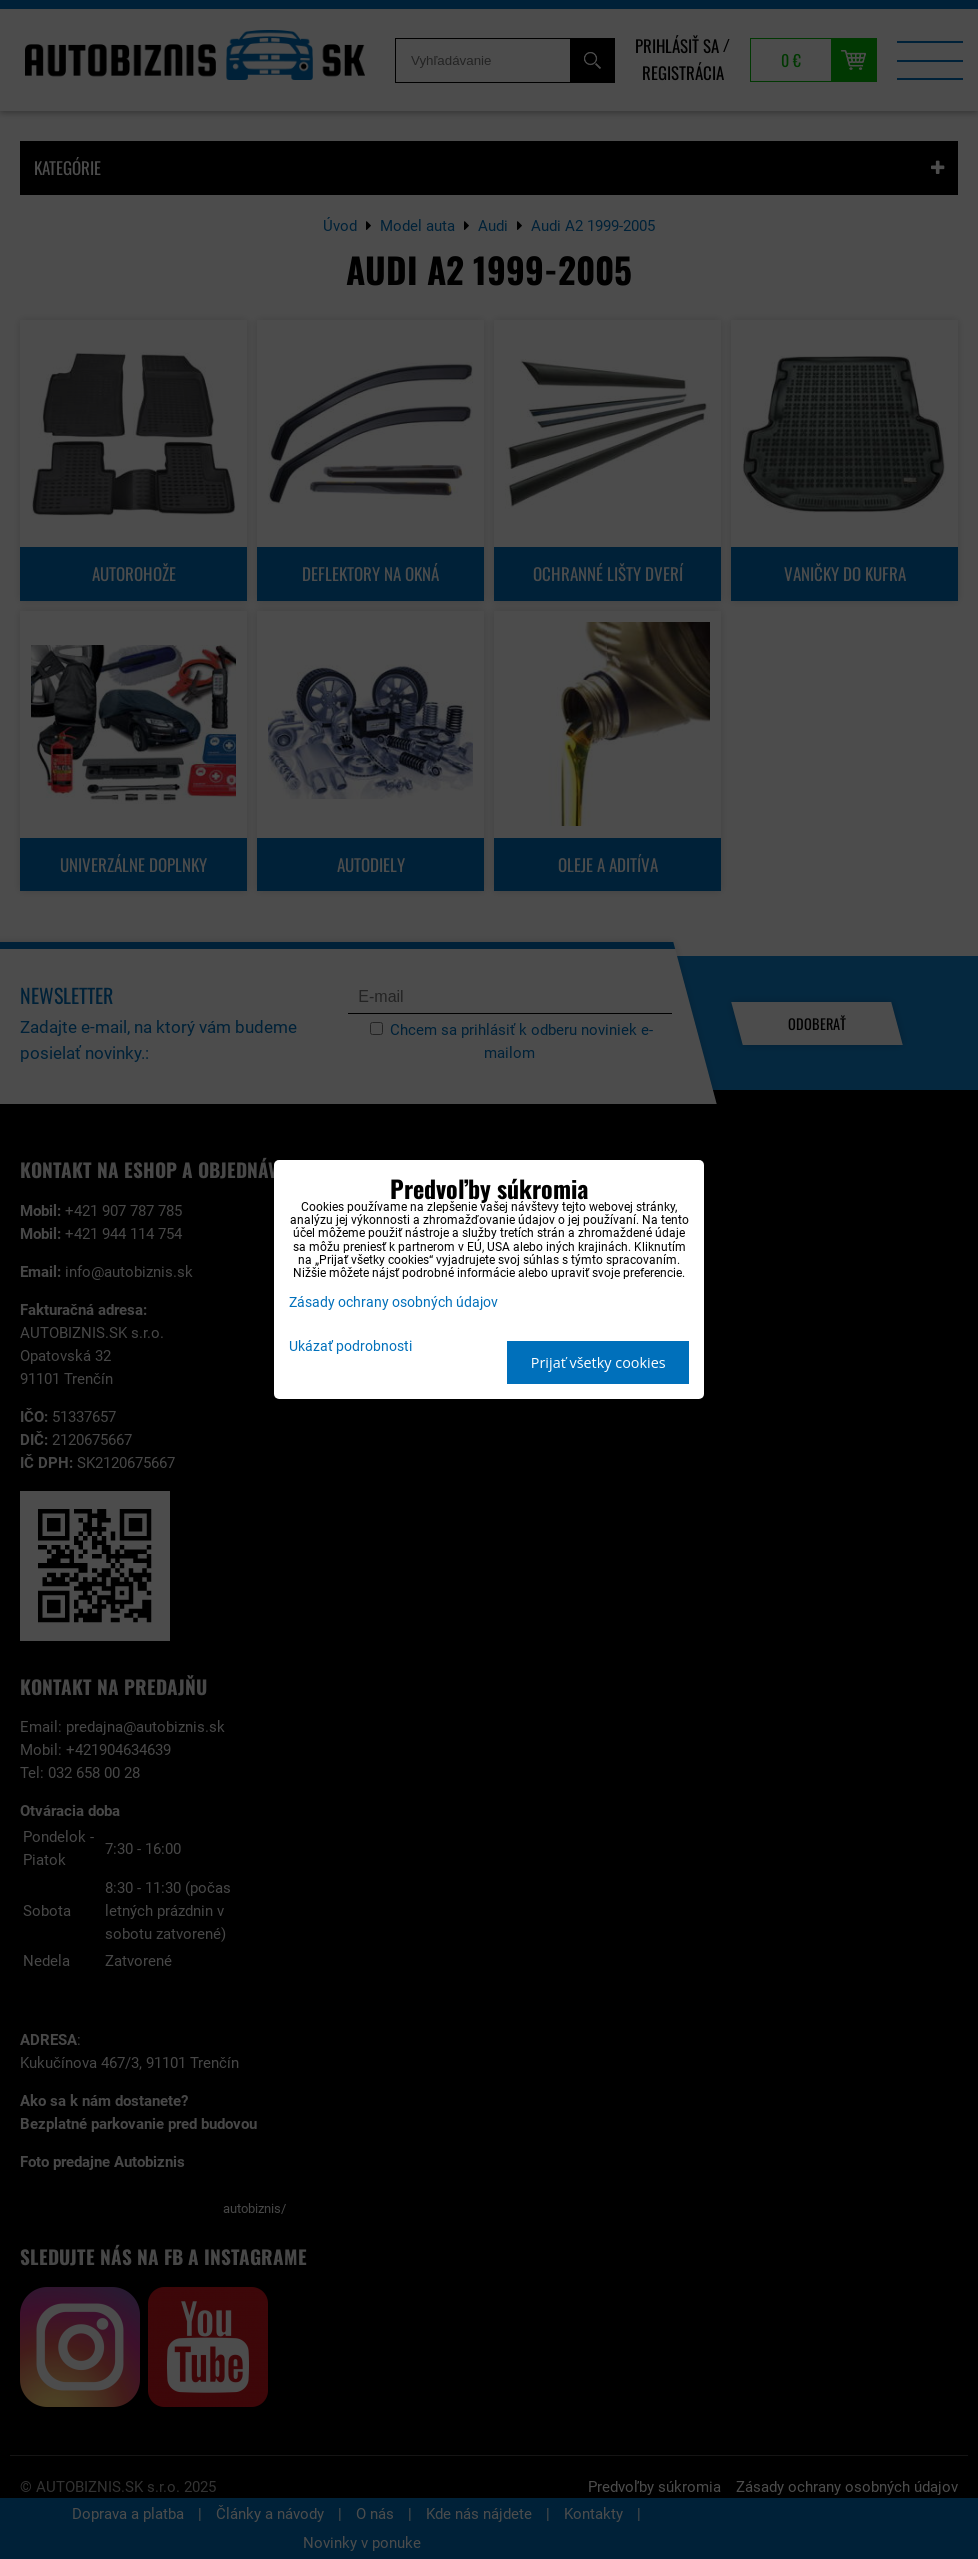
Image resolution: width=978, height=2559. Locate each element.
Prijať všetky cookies (598, 1362)
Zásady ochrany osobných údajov (393, 1302)
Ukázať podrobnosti (350, 1347)
